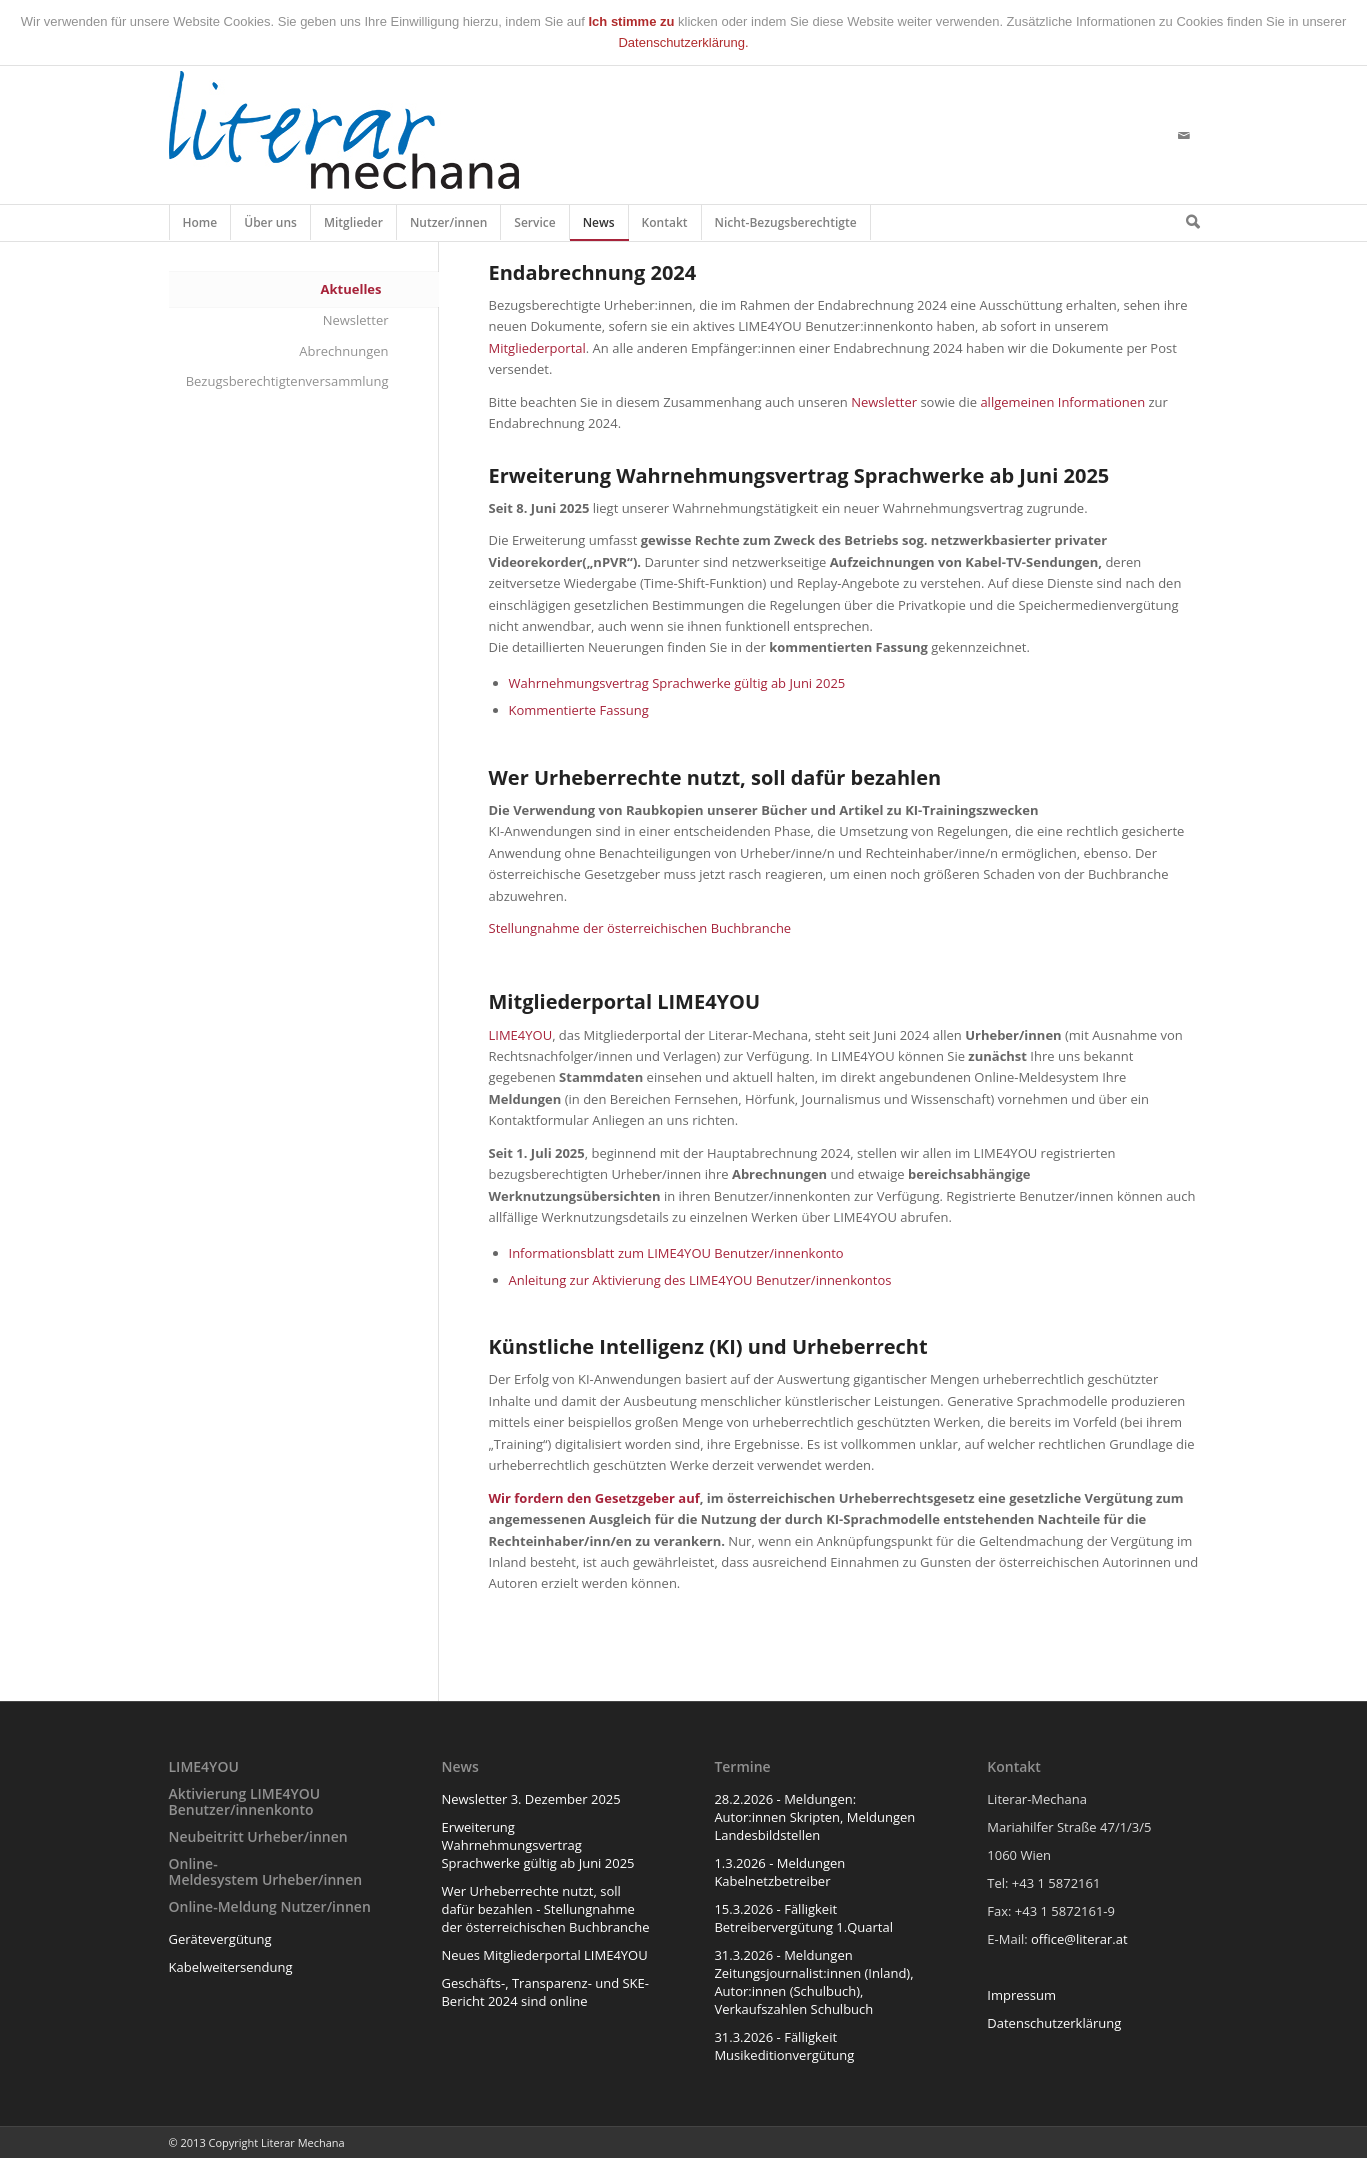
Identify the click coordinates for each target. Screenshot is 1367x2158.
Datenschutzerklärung (1054, 2023)
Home (200, 227)
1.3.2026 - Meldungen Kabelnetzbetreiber (779, 1872)
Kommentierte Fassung (579, 710)
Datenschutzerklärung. (683, 42)
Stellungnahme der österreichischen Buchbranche (640, 928)
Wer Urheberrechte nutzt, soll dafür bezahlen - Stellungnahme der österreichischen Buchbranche (545, 1909)
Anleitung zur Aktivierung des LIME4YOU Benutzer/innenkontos (700, 1280)
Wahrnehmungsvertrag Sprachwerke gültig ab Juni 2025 (677, 683)
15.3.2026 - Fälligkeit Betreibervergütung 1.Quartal (803, 1918)
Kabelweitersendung (231, 1967)
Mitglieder (354, 227)
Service (535, 227)
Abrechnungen (343, 351)
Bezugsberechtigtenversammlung (287, 381)
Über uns (271, 227)
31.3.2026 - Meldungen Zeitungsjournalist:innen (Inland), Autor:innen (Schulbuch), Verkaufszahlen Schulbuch (813, 1982)
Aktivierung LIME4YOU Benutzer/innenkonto (245, 1801)
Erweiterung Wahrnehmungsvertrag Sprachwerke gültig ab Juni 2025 (537, 1845)
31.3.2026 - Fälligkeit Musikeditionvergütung (784, 2046)
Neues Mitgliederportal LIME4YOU (544, 1955)
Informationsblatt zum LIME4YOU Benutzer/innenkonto (676, 1253)
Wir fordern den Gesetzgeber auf (594, 1498)
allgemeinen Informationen (1062, 402)
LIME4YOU (521, 1035)
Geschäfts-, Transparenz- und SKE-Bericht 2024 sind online (545, 1992)
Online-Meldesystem (214, 1871)
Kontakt (665, 227)
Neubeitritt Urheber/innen (258, 1836)
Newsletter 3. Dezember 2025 (530, 1799)
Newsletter (884, 402)
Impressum (1021, 1995)
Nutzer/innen (449, 227)
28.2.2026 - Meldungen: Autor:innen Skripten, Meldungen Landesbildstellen (814, 1817)
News (599, 227)
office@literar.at (1079, 1939)
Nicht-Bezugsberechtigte (786, 227)
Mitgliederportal (537, 348)
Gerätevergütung (220, 1939)
